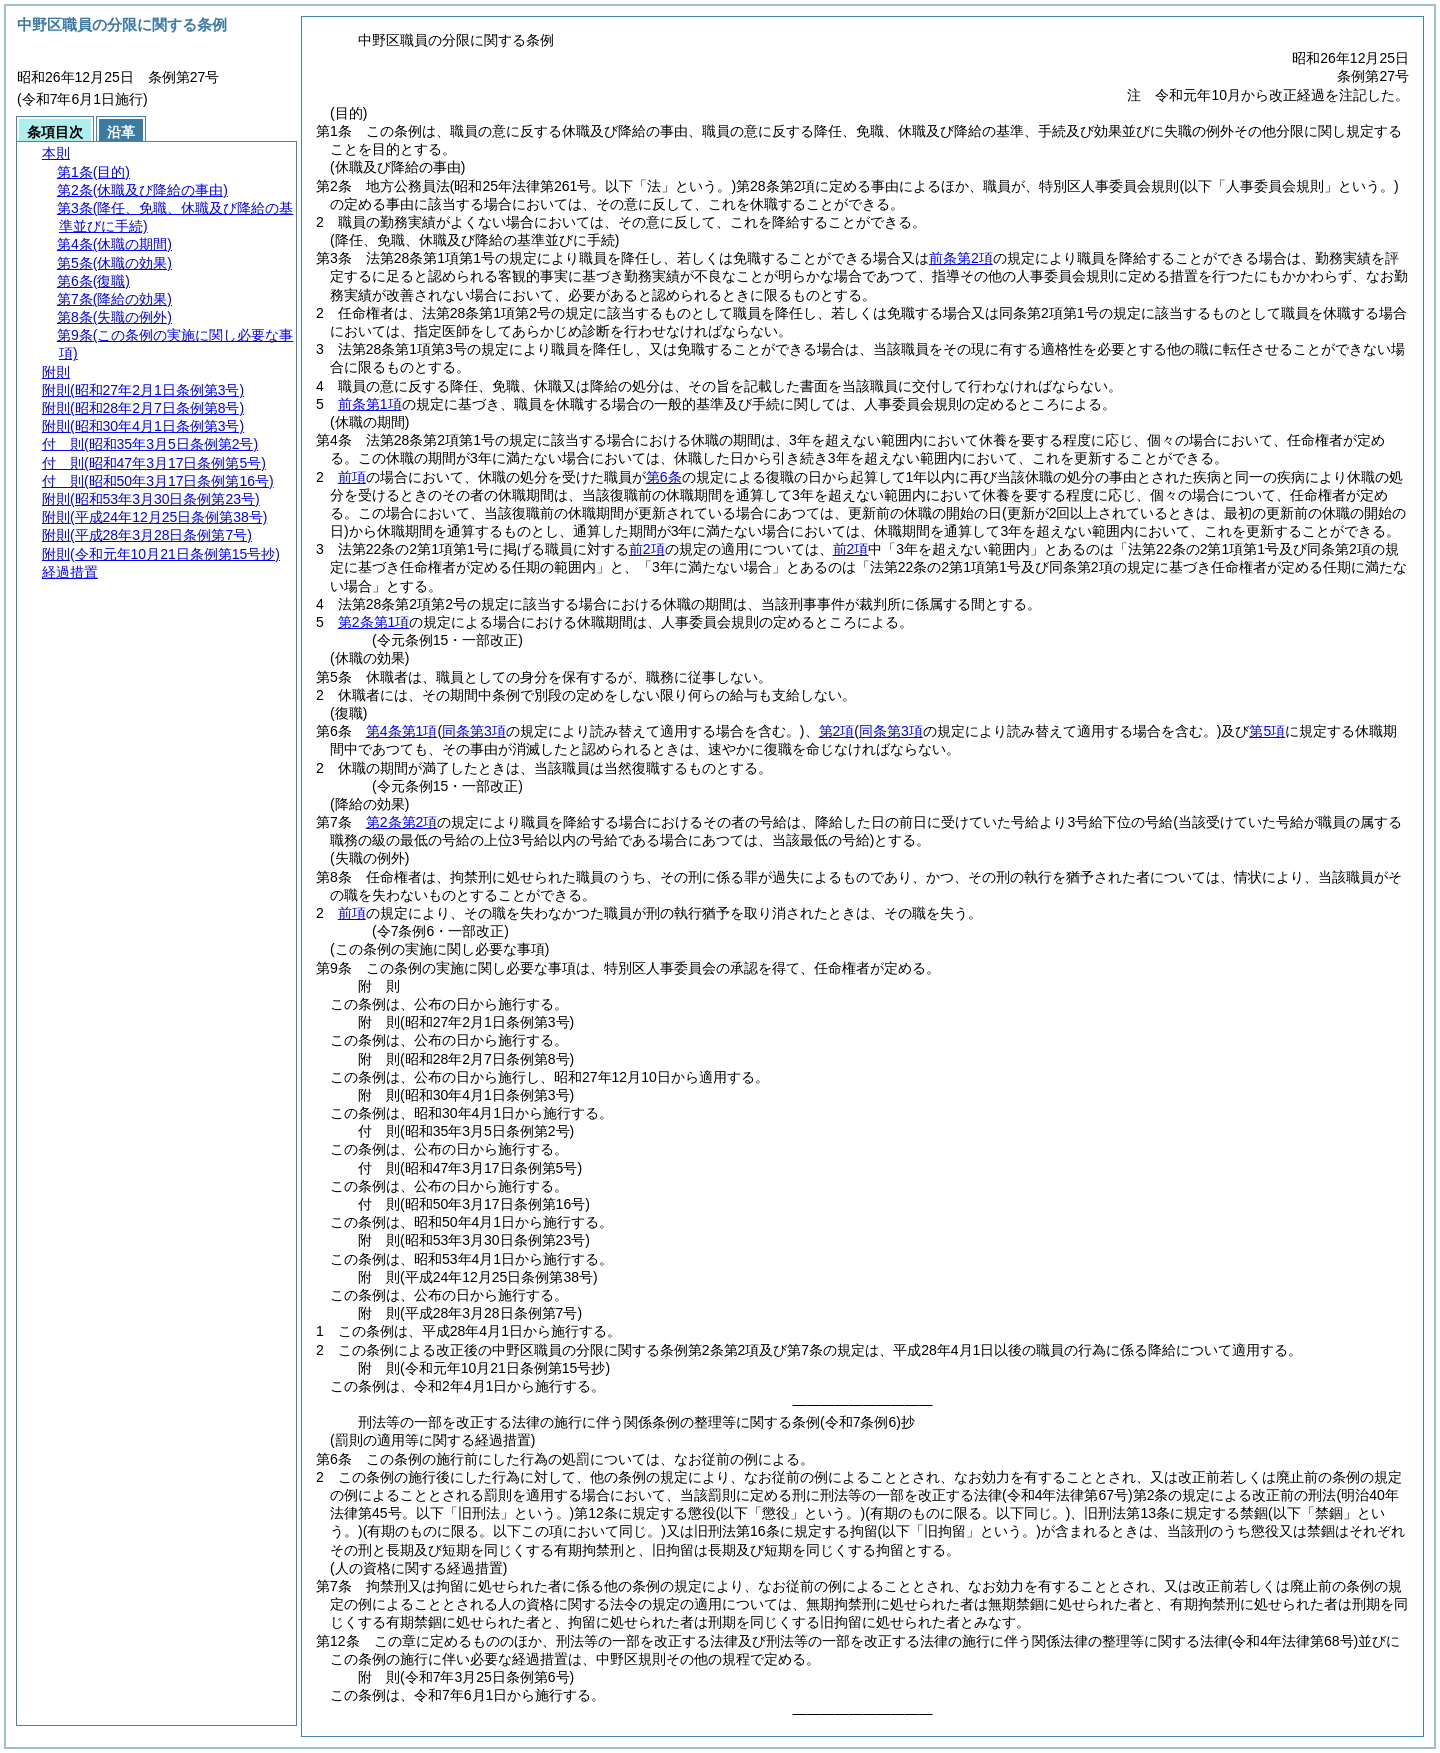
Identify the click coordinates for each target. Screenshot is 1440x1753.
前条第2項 (961, 258)
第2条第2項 (402, 822)
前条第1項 (370, 404)
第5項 (1267, 731)
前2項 (647, 549)
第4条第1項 (402, 731)
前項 (352, 477)
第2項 (837, 731)
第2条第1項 (374, 622)
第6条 (664, 477)
